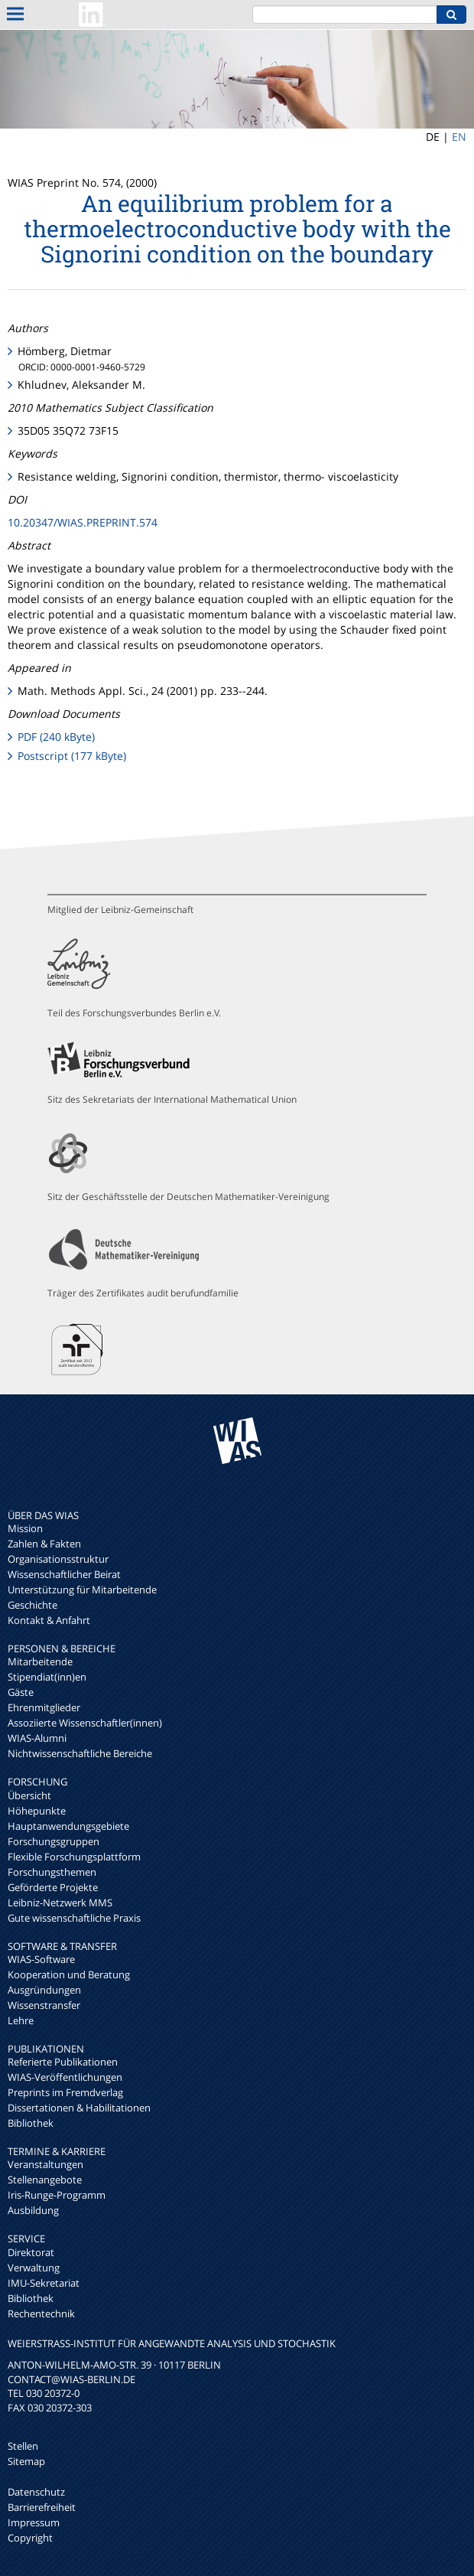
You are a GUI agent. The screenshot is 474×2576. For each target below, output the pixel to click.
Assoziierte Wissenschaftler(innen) (85, 1723)
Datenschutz (36, 2492)
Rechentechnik (41, 2313)
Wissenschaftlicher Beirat (64, 1574)
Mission (25, 1528)
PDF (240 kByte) (56, 736)
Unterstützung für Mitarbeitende (82, 1589)
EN (459, 136)
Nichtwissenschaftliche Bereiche (80, 1753)
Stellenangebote (45, 2179)
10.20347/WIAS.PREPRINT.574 (82, 522)
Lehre (21, 2020)
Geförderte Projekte (53, 1887)
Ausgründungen (44, 1990)
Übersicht (29, 1795)
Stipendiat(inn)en (47, 1677)
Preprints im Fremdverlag (65, 2092)
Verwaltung (34, 2267)
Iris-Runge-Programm (57, 2195)
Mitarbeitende (40, 1661)
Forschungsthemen (52, 1872)
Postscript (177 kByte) (72, 755)
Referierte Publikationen (63, 2062)
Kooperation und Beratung (69, 1974)
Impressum (34, 2522)
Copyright (30, 2538)
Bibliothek (31, 2123)
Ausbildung (33, 2210)
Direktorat (31, 2252)
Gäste (21, 1692)
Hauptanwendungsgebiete (68, 1826)
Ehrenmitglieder (44, 1707)
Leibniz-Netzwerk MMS (60, 1902)
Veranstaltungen (45, 2164)
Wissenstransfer (44, 2005)
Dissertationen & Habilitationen (79, 2108)
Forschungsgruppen (53, 1841)
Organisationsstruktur (58, 1559)
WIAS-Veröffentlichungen (65, 2077)
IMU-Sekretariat (44, 2283)
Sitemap (26, 2461)
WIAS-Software (41, 1959)
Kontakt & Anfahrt (49, 1620)
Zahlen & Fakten (44, 1543)
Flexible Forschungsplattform (74, 1857)
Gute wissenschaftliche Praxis (74, 1918)
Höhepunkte (37, 1811)
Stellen (23, 2446)
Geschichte (32, 1605)
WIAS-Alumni (37, 1738)
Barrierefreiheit (42, 2507)
